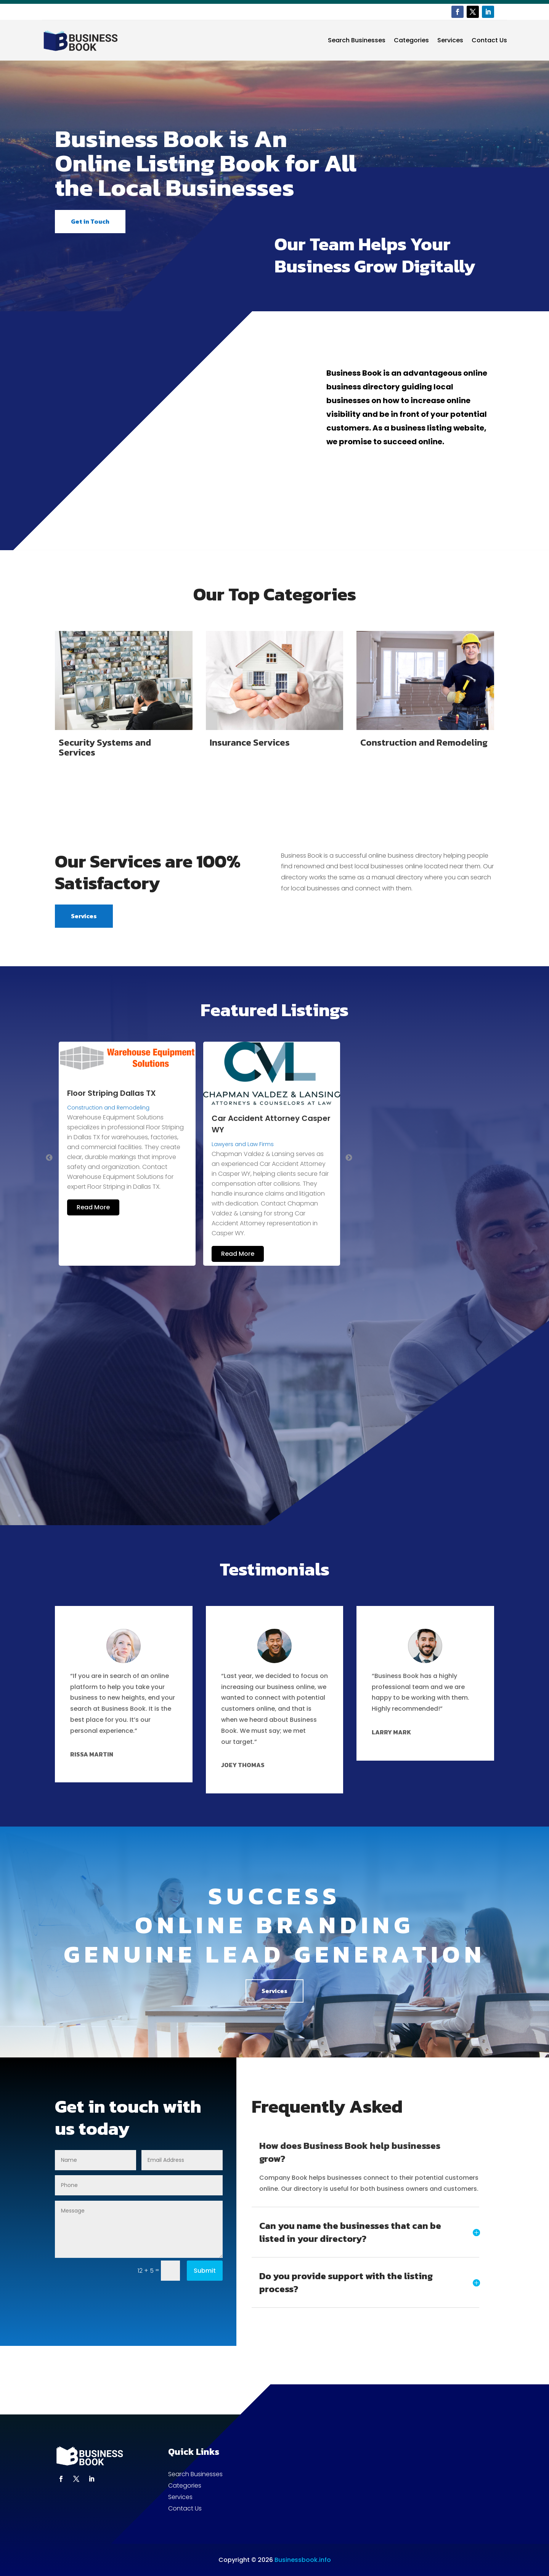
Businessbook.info (302, 2559)
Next (349, 1158)
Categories (411, 40)
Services (450, 40)
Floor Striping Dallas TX (111, 1093)
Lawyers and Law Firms (243, 1144)
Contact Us (489, 40)
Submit (205, 2270)
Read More (93, 1207)
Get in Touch (90, 221)
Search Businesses (356, 40)
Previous (49, 1158)
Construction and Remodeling (108, 1107)
